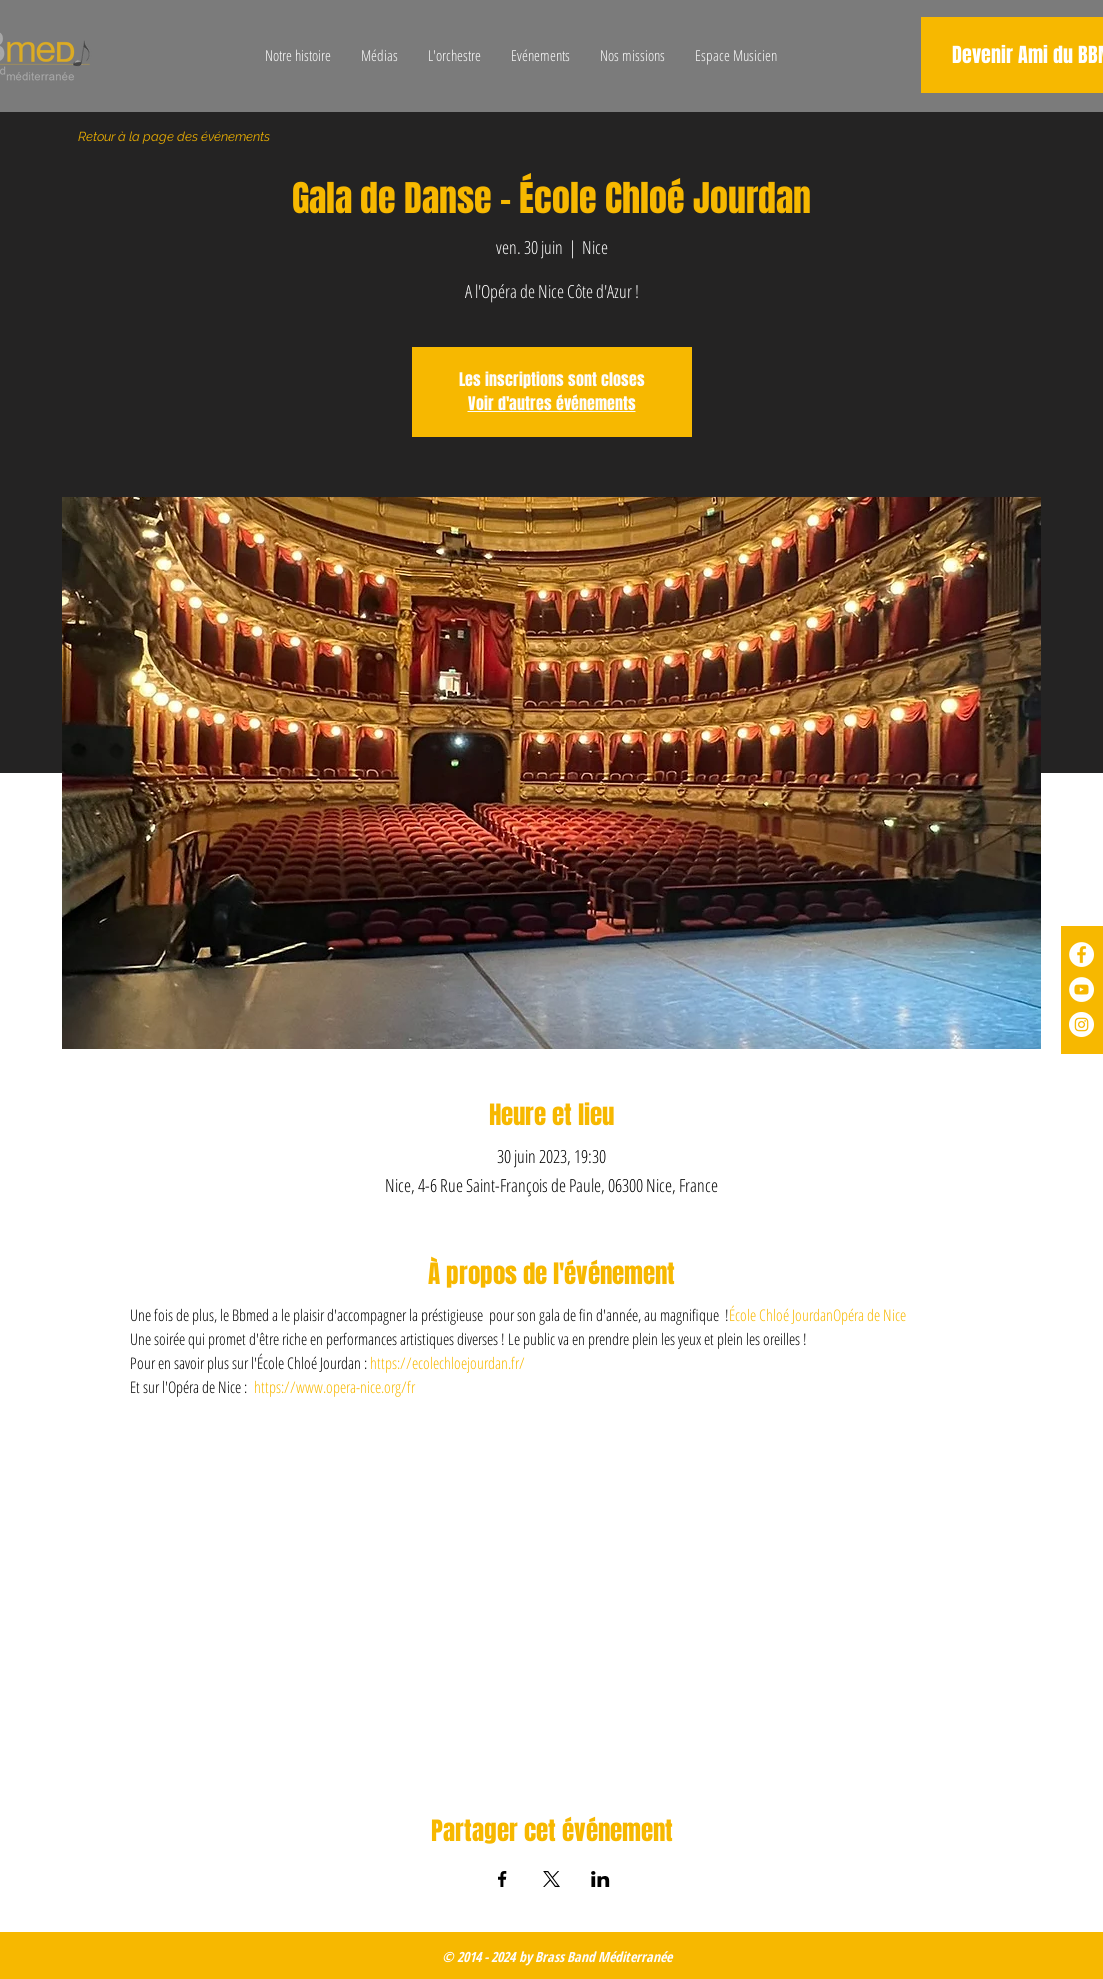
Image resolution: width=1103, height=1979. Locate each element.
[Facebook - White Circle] (1081, 954)
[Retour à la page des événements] (174, 137)
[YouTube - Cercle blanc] (1081, 989)
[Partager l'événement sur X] (551, 1879)
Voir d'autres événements (552, 403)
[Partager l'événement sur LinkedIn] (600, 1879)
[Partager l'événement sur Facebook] (502, 1879)
